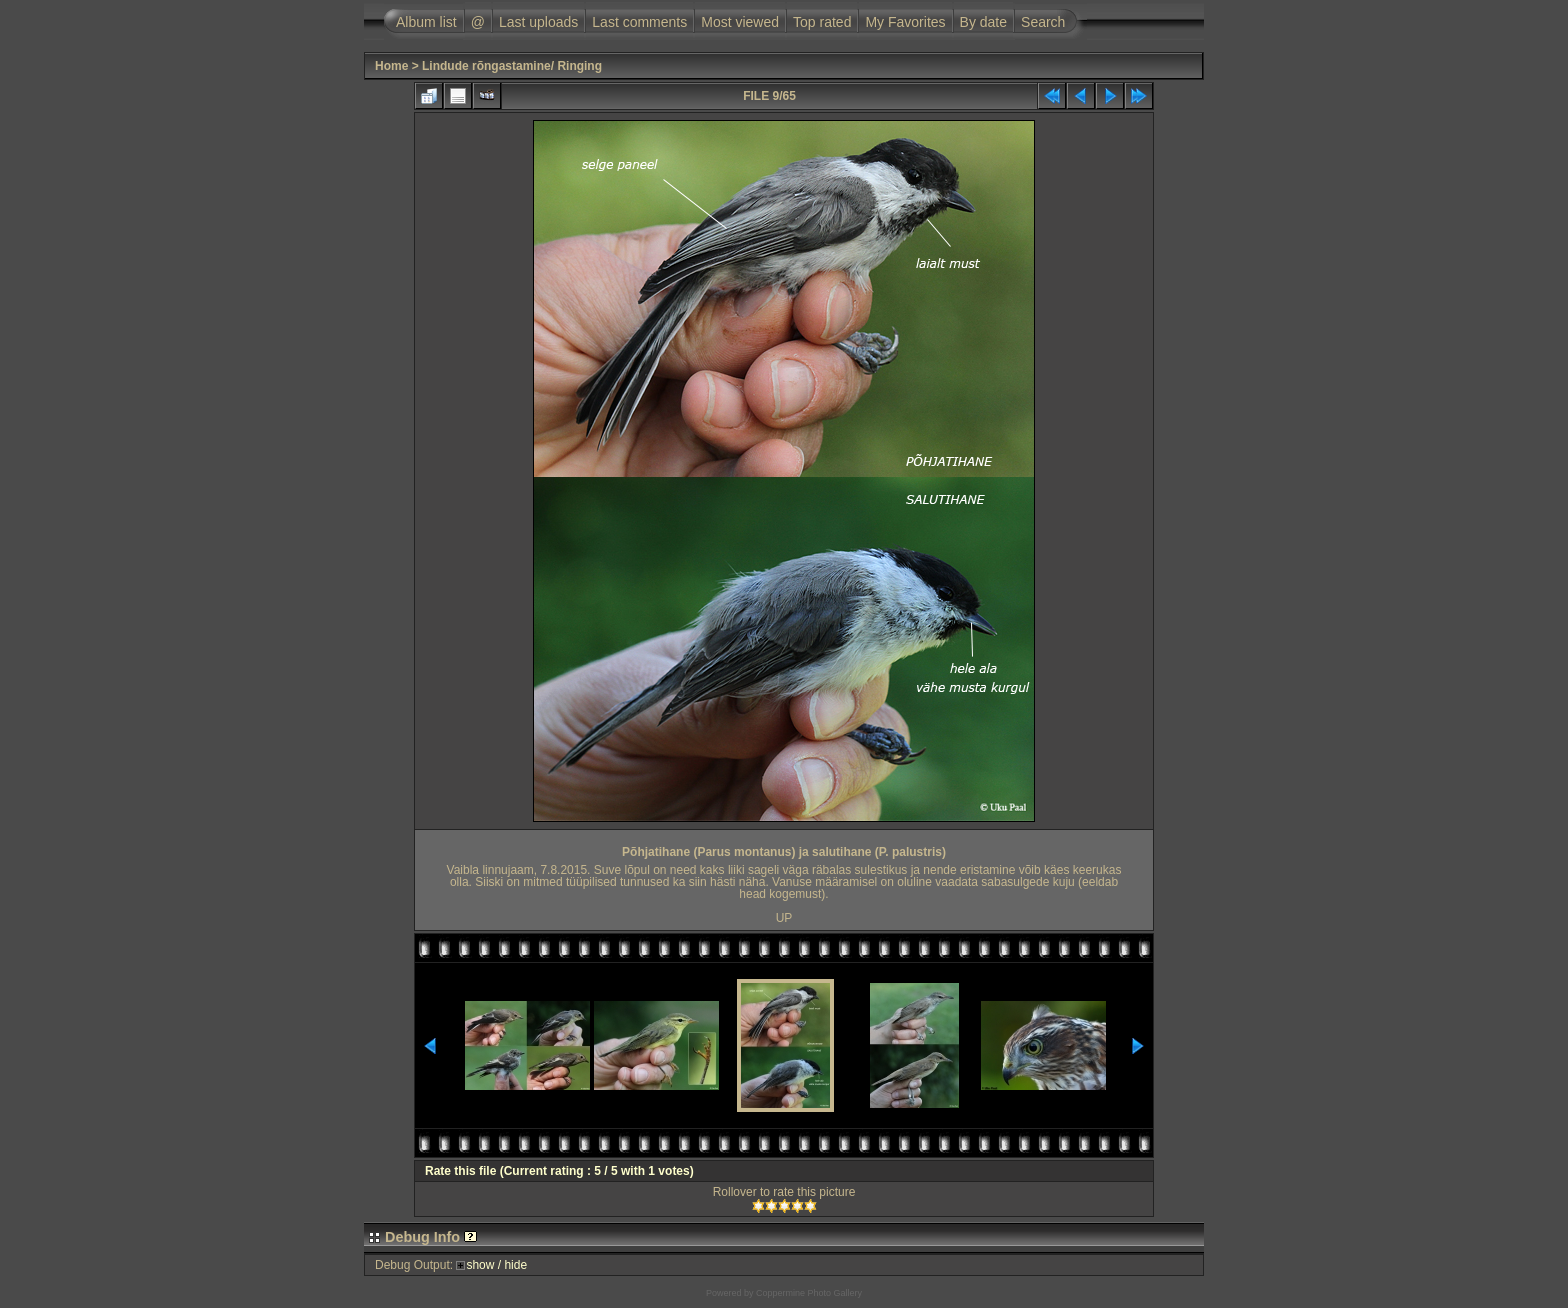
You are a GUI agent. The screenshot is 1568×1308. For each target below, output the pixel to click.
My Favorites (905, 22)
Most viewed (740, 22)
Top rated (822, 22)
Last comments (639, 22)
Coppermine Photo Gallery (809, 1293)
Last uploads (538, 22)
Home (391, 66)
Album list (426, 22)
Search (1043, 22)
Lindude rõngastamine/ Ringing (512, 66)
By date (983, 22)
